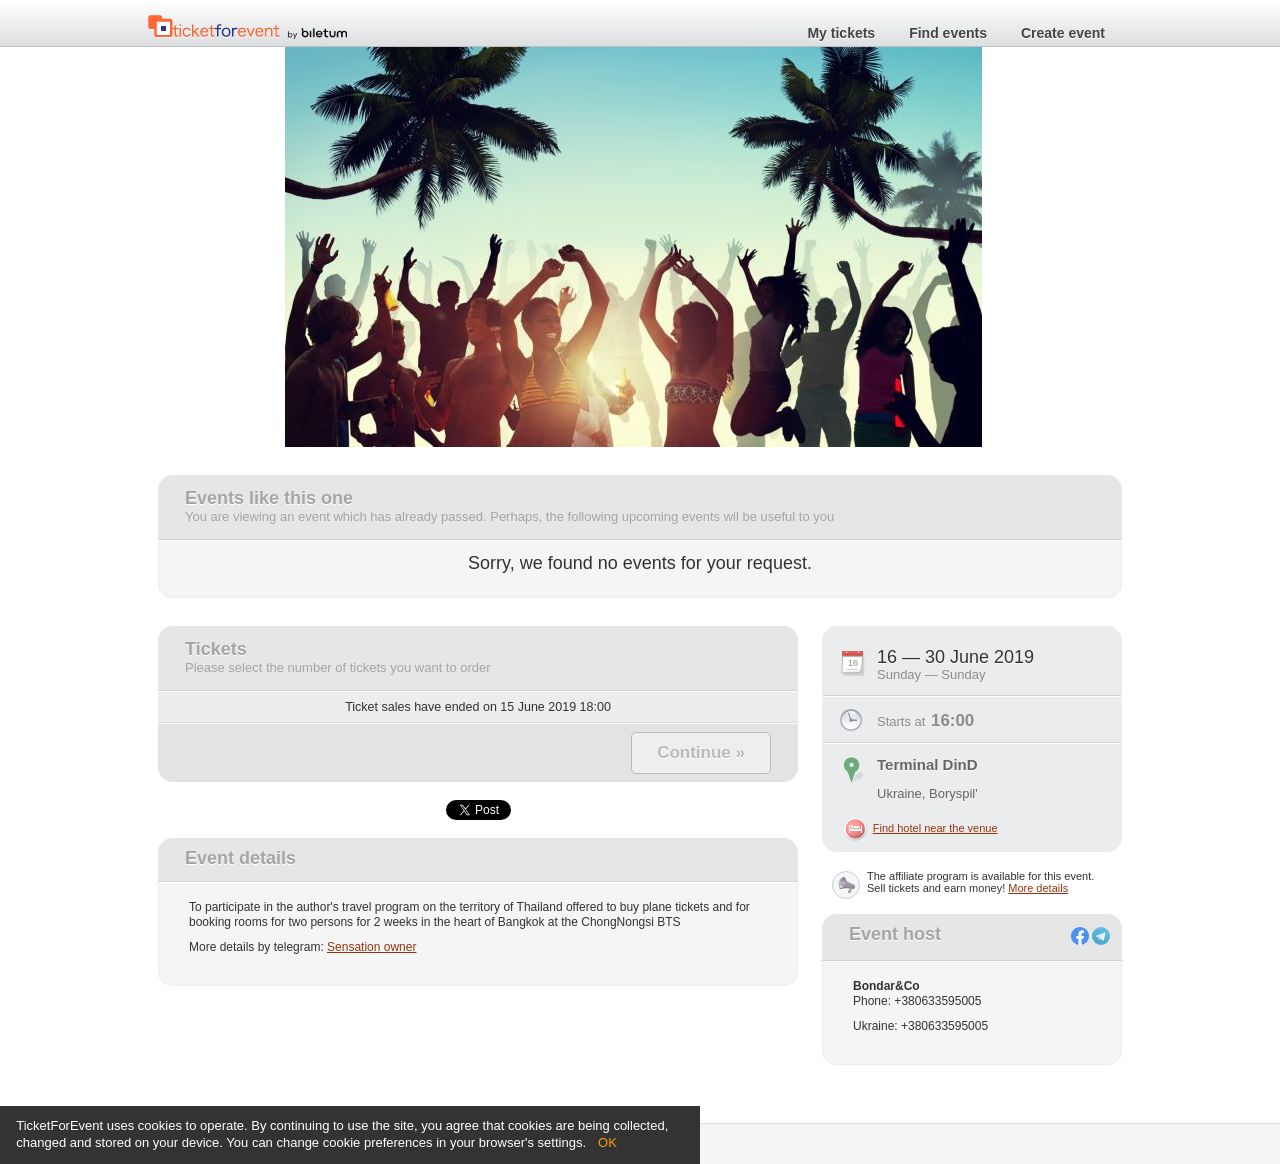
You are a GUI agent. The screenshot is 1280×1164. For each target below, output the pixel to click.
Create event (1063, 33)
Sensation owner (371, 947)
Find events (948, 33)
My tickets (841, 33)
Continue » (701, 752)
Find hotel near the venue (935, 828)
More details (1038, 888)
